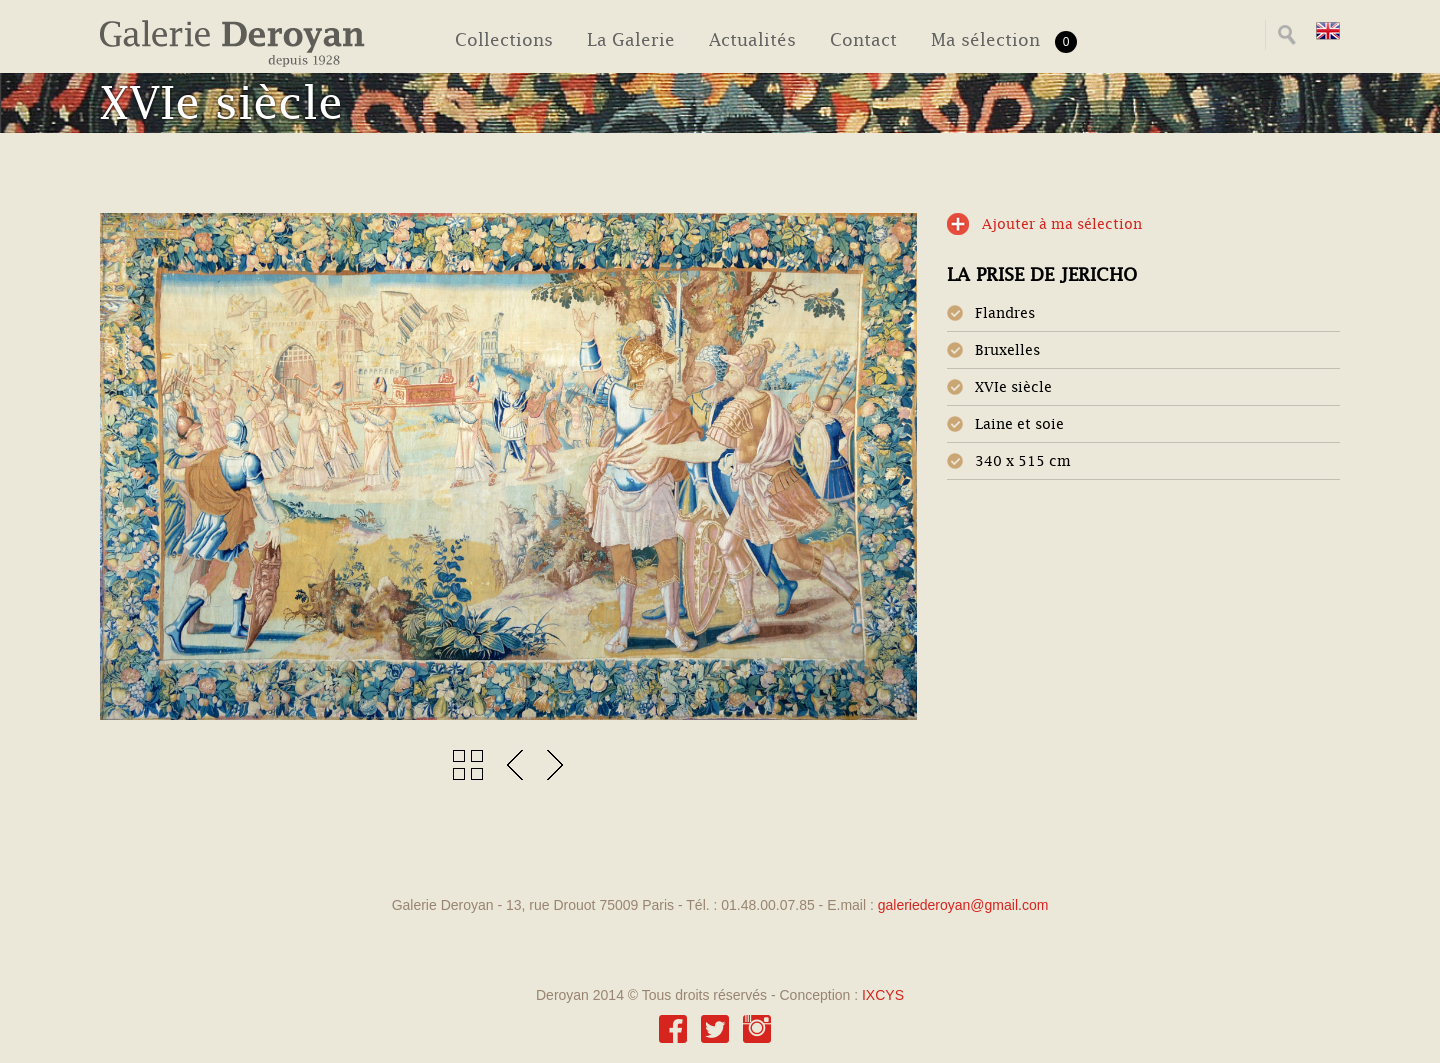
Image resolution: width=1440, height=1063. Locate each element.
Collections (504, 40)
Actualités (752, 40)
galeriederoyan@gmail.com (963, 905)
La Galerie (631, 40)
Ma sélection (1004, 41)
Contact (863, 40)
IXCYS (883, 995)
